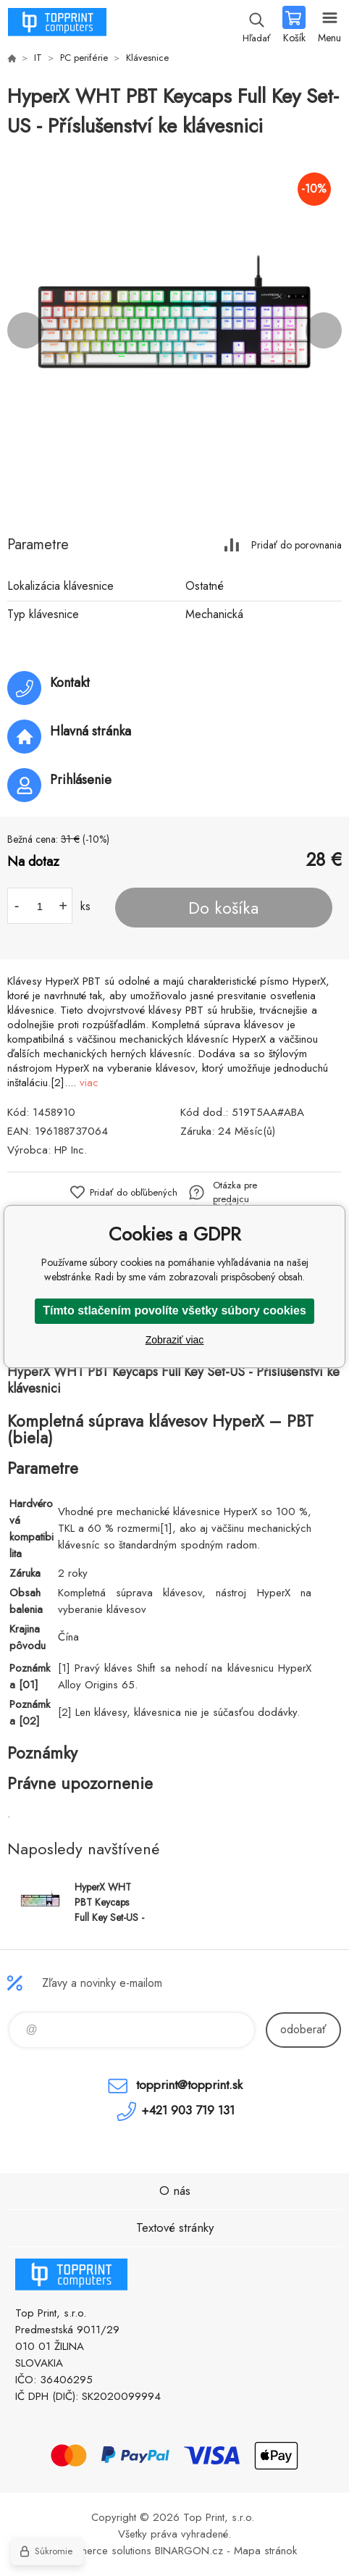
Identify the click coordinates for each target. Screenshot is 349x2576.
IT (38, 57)
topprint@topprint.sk (189, 2084)
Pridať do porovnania (296, 544)
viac (89, 1083)
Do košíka (223, 908)
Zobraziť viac (175, 1340)
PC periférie (84, 57)
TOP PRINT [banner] (56, 25)
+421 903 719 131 (188, 2110)
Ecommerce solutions (102, 2551)
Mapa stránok (265, 2551)
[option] (174, 330)
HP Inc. (70, 1150)
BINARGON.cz (189, 2551)
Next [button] (324, 330)
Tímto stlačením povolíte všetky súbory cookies (174, 1310)
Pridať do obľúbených (133, 1192)
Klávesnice (147, 57)
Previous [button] (25, 330)
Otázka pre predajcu (235, 1192)
